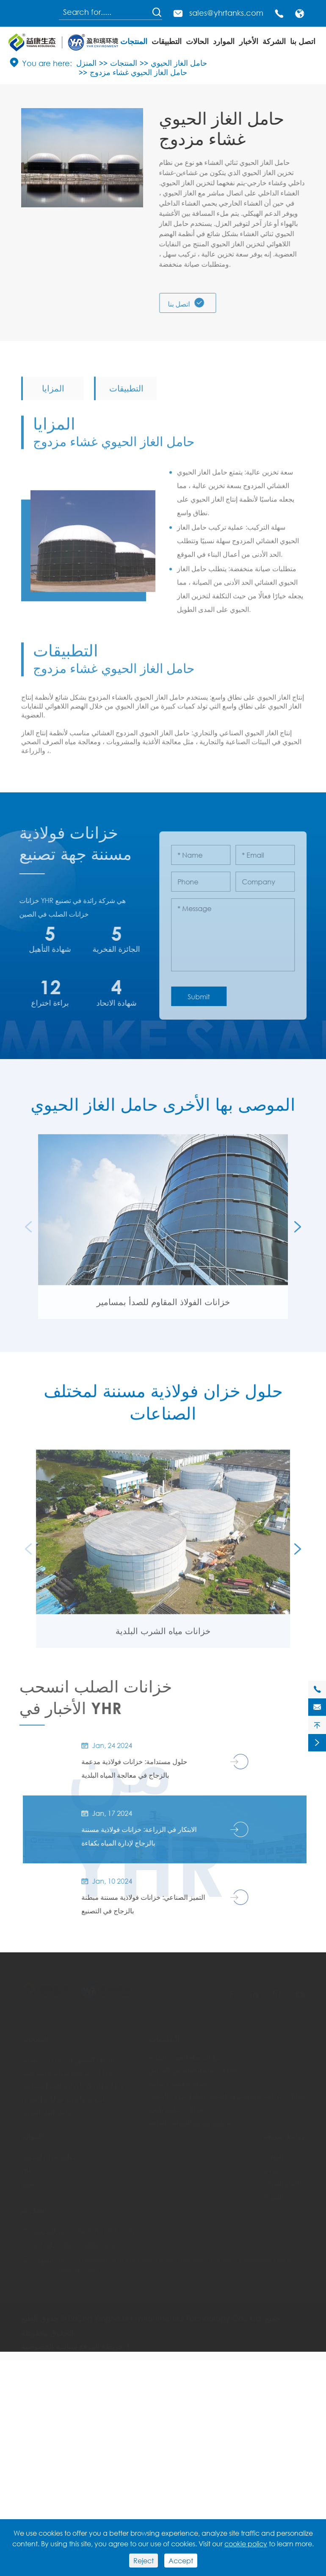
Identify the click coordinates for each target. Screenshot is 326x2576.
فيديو (28, 2179)
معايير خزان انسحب (49, 2152)
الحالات (197, 41)
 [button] (28, 1233)
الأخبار (248, 41)
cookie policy (245, 2543)
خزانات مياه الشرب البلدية (163, 1637)
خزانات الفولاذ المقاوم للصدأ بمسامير (163, 1308)
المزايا (53, 394)
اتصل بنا (302, 41)
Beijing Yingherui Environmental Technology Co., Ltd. (165, 2314)
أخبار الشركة (281, 2179)
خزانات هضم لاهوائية (177, 2078)
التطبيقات (167, 41)
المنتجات (133, 41)
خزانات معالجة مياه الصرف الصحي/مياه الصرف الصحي (227, 2092)
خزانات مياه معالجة (176, 2105)
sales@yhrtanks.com (226, 12)
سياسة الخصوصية (49, 2342)
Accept (181, 2560)
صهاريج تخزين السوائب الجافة (190, 2118)
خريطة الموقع (101, 2342)
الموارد (224, 41)
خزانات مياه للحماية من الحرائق (193, 2065)
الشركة (274, 41)
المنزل (86, 62)
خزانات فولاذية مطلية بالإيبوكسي (66, 2068)
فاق (26, 2165)
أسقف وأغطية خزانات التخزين (63, 2095)
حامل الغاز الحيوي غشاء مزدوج (138, 72)
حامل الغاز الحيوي (179, 62)
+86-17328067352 (88, 2241)
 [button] (297, 1233)
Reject (143, 2560)
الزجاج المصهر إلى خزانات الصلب (67, 2055)
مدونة (271, 2165)
